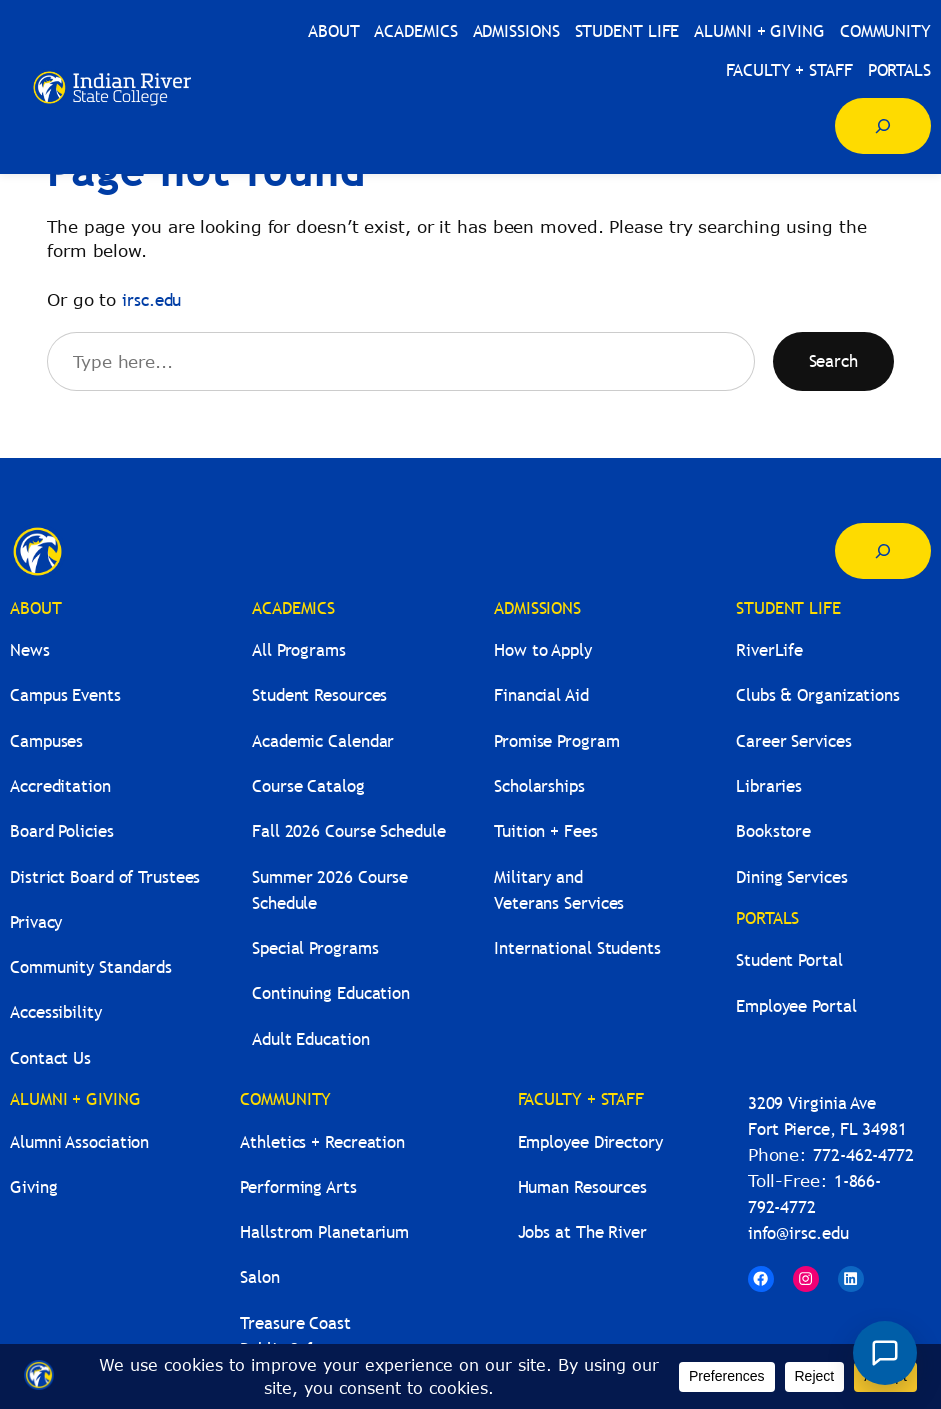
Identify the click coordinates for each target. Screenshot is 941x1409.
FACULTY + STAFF (581, 1099)
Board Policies (62, 831)
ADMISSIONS (537, 608)
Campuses (46, 741)
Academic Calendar (323, 741)
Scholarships (539, 786)
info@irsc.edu (798, 1233)
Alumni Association (79, 1142)
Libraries (769, 786)
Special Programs (315, 948)
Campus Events (65, 695)
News (30, 650)
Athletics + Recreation (322, 1142)
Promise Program (557, 741)
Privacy (36, 922)
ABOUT (36, 608)
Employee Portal (796, 1006)
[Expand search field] (883, 126)
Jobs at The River (582, 1232)
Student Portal (789, 960)
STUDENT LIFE (788, 608)
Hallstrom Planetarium (324, 1232)
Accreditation (60, 786)
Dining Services (792, 877)
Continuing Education (331, 993)
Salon (260, 1277)
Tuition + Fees (546, 831)
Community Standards (91, 967)
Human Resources (583, 1187)
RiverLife (769, 650)
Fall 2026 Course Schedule (349, 831)
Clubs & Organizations (818, 695)
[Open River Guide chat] (885, 1353)
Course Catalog (308, 786)
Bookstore (773, 831)
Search (833, 361)
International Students (577, 948)
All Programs (299, 650)
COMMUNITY (285, 1099)
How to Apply (543, 650)
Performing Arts (298, 1187)
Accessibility (56, 1012)
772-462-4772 (863, 1155)
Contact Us (50, 1058)
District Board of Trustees (105, 877)
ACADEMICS (293, 608)
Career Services (794, 741)
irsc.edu (151, 300)
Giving (33, 1187)
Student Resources (319, 695)
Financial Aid (541, 695)
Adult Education (311, 1039)
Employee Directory (590, 1142)
